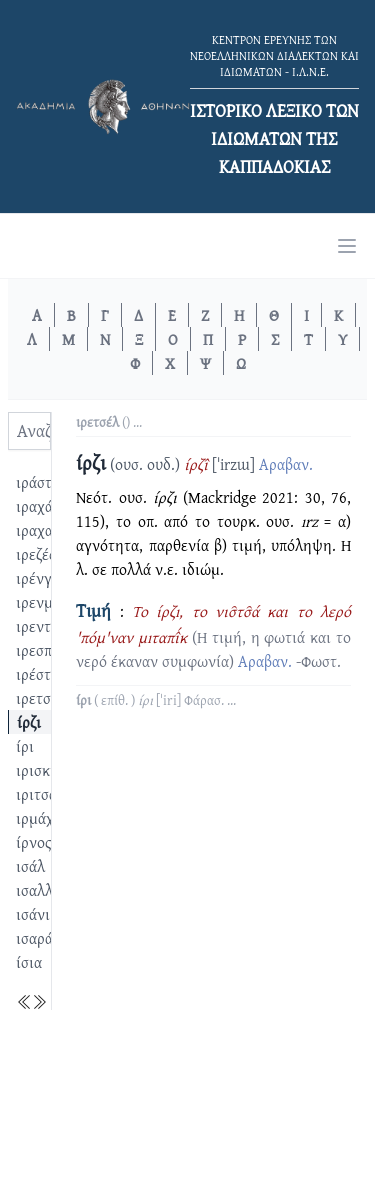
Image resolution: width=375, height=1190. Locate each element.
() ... (109, 422)
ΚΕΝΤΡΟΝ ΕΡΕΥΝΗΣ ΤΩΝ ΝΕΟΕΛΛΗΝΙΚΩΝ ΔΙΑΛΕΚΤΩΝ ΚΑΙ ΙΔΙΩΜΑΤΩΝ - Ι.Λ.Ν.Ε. (274, 55)
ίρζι (29, 722)
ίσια (29, 962)
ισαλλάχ (42, 890)
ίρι (25, 746)
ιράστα (38, 482)
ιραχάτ (38, 506)
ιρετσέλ (41, 698)
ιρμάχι (37, 818)
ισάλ (30, 866)
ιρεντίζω (44, 626)
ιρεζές (36, 554)
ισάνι (33, 914)
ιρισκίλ (39, 770)
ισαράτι (40, 938)
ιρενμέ (38, 602)
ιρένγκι (40, 578)
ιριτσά (36, 794)
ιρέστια (40, 674)
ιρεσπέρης (49, 650)
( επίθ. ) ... (156, 700)
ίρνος (34, 842)
